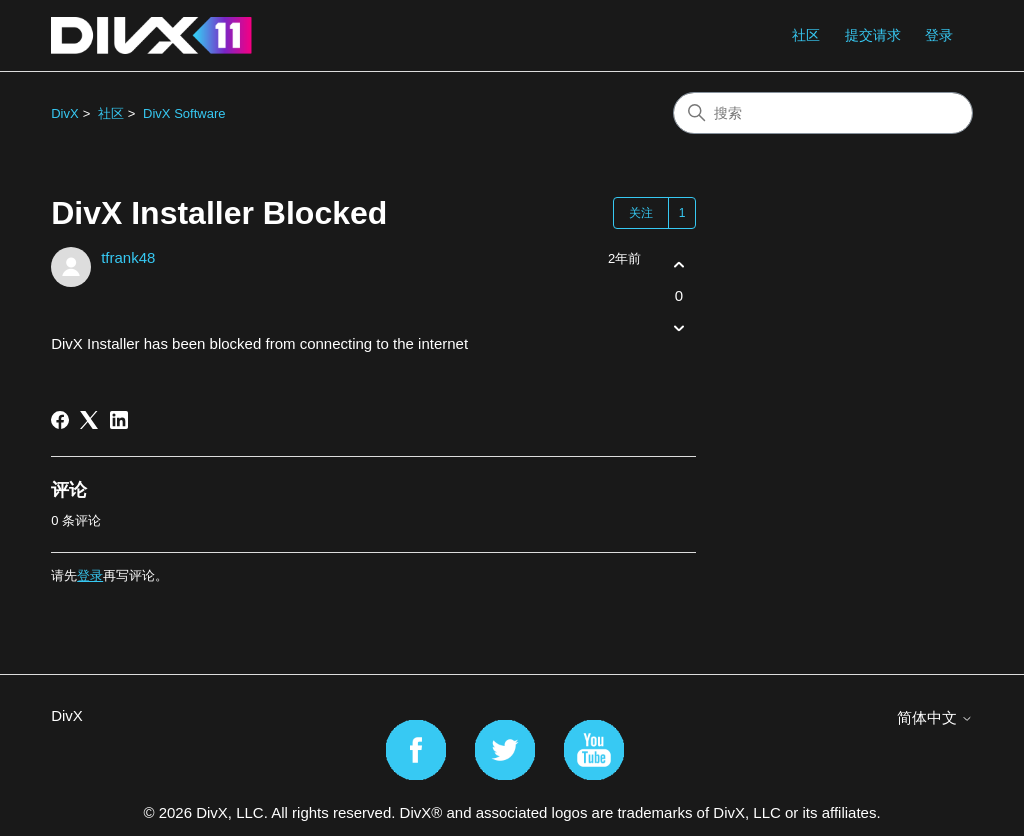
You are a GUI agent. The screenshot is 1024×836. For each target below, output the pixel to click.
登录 (90, 575)
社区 (806, 35)
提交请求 (873, 35)
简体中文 (935, 717)
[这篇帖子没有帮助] (678, 328)
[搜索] (823, 113)
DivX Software (184, 113)
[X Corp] (89, 420)
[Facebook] (60, 420)
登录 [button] (939, 35)
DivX (64, 113)
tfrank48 (128, 257)
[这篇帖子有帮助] (678, 264)
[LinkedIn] (119, 420)
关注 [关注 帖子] (641, 213)
